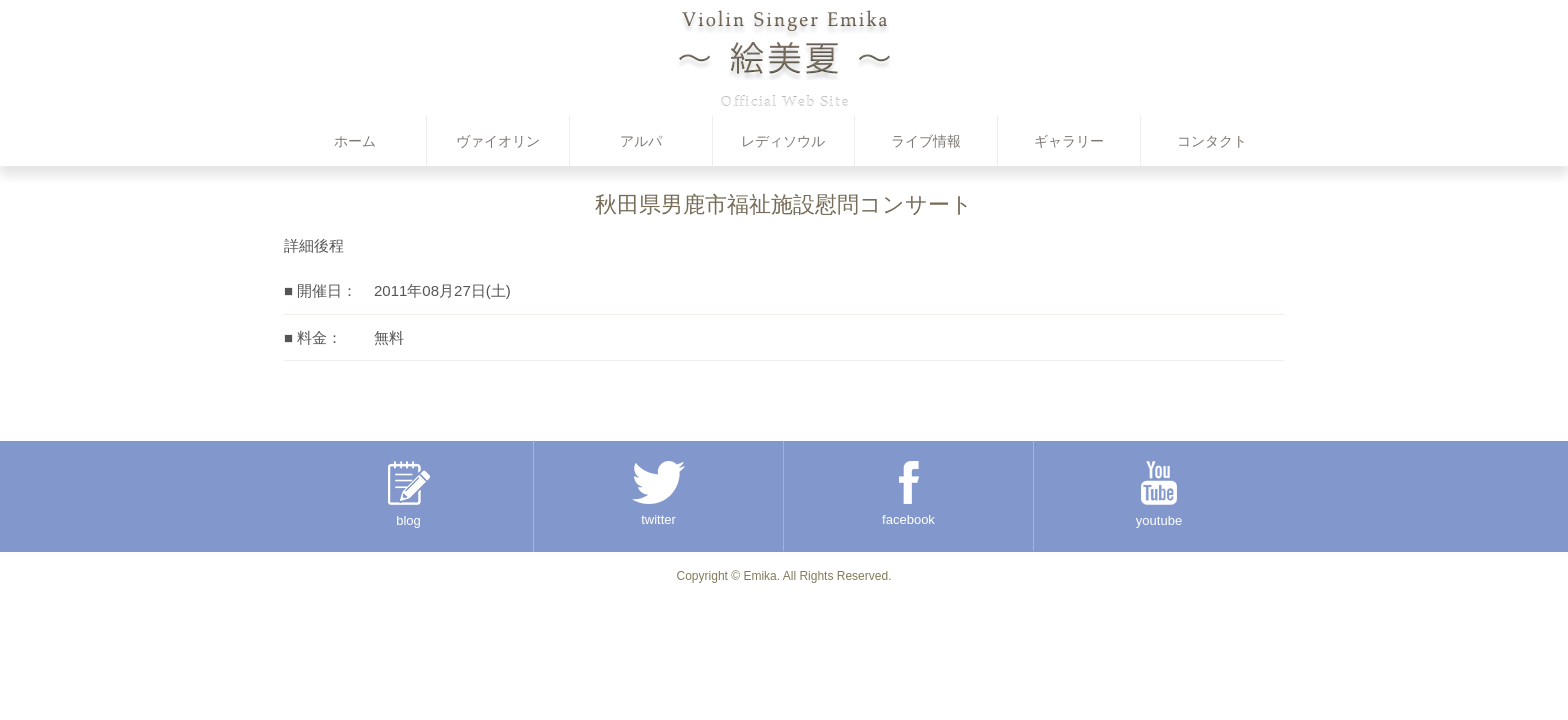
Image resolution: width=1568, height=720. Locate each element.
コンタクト (1212, 141)
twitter (658, 494)
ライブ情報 (926, 141)
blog (409, 494)
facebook (908, 494)
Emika (759, 576)
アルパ (641, 141)
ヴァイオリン (498, 141)
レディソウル (783, 141)
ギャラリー (1069, 141)
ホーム (355, 141)
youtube (1159, 494)
